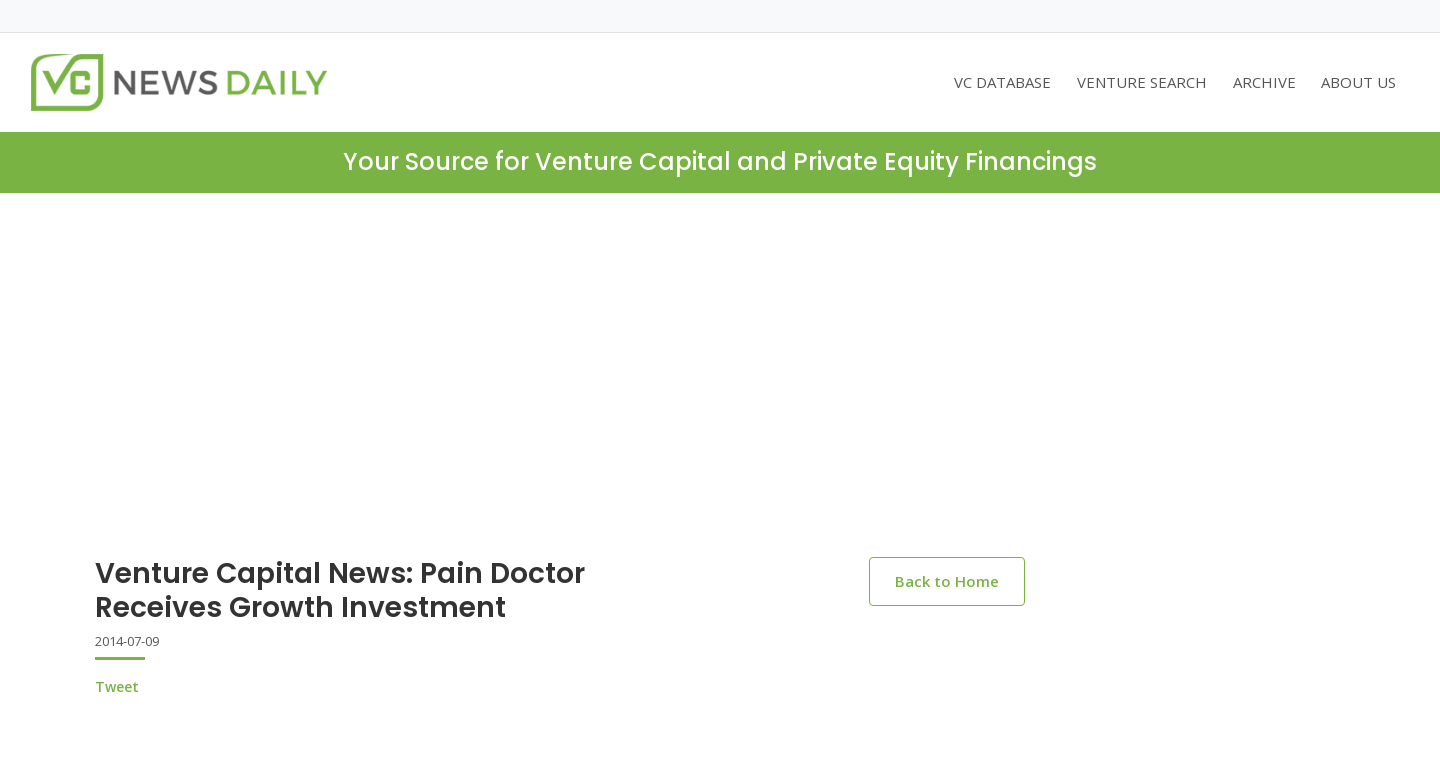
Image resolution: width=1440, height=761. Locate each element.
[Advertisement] (720, 343)
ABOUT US (1358, 82)
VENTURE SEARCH (1142, 82)
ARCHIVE (1264, 82)
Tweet (117, 686)
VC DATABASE (1002, 82)
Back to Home (947, 581)
